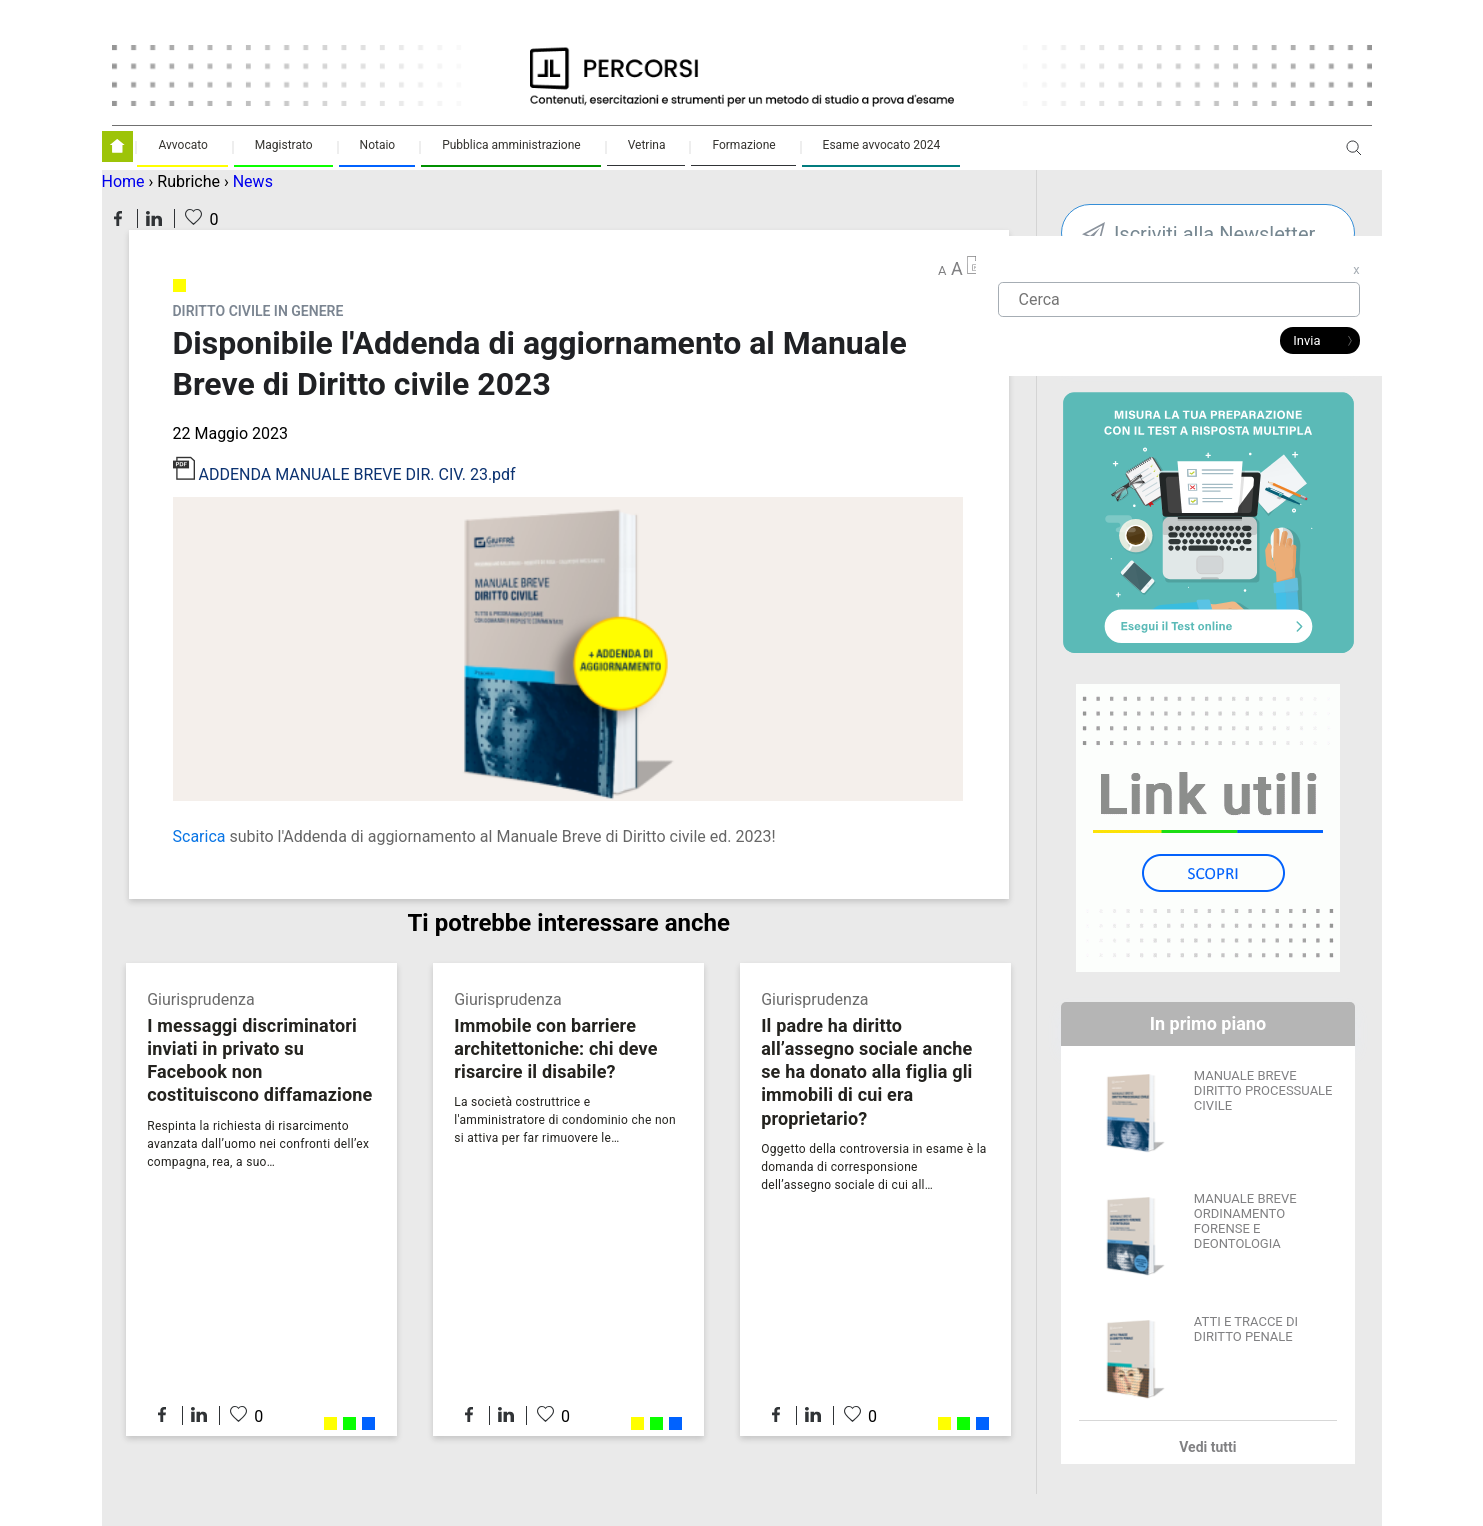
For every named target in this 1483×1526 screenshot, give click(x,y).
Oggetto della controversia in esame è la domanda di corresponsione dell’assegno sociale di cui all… (874, 1167)
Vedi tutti (1207, 1447)
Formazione (743, 145)
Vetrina (647, 145)
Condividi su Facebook (118, 218)
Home (123, 181)
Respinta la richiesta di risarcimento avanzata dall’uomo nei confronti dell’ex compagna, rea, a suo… (258, 1144)
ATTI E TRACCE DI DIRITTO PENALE (1246, 1329)
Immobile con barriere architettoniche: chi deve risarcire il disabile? (555, 1048)
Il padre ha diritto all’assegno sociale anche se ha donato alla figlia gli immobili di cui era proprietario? (866, 1071)
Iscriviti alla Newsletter (1214, 234)
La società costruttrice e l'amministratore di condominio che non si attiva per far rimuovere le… (565, 1120)
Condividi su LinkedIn (154, 218)
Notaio (378, 145)
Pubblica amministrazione (511, 145)
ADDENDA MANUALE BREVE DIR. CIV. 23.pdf (356, 474)
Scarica (199, 836)
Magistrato (284, 145)
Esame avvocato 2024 (882, 145)
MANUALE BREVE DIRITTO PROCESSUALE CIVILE (1263, 1090)
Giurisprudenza (200, 999)
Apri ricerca (1354, 155)
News (253, 181)
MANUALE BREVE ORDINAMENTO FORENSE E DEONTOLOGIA (1245, 1221)
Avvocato (182, 145)
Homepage (117, 146)
